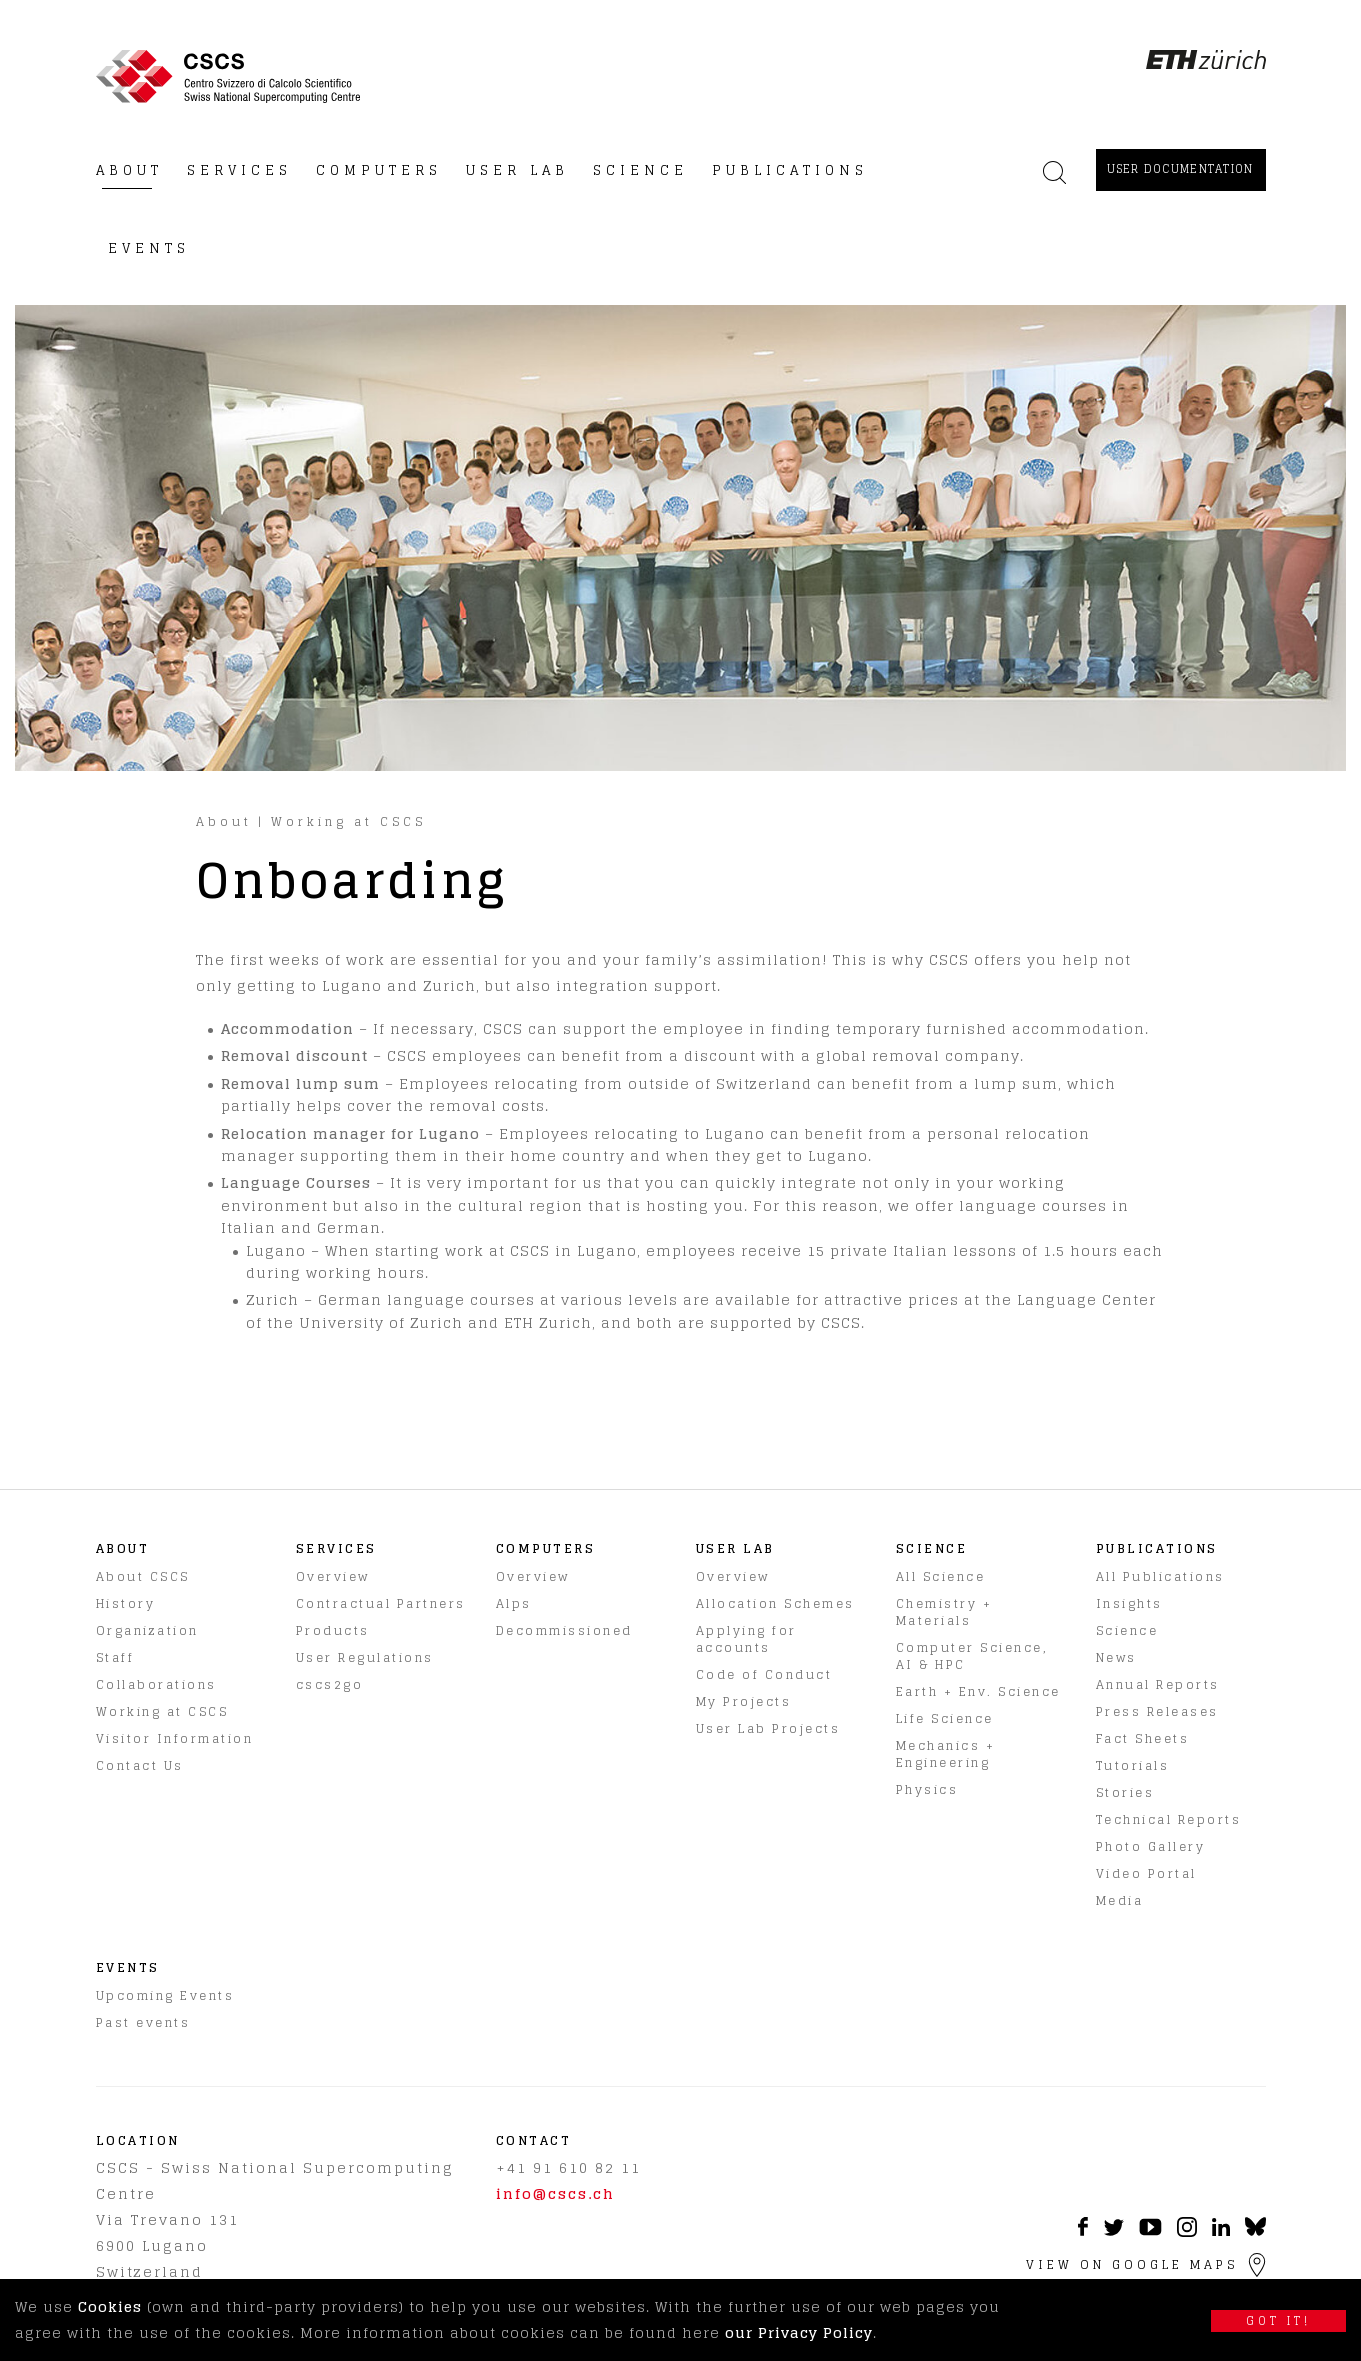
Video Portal (1146, 1873)
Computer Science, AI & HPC (972, 1656)
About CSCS (143, 1576)
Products (333, 1630)
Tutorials (1133, 1765)
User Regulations (365, 1657)
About (224, 821)
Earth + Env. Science (978, 1691)
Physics (927, 1789)
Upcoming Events (165, 1995)
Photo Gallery (1151, 1846)
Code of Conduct (764, 1674)
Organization (147, 1630)
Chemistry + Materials (944, 1612)
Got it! (1278, 2321)
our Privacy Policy (799, 2332)
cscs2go (330, 1684)
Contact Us (140, 1765)
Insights (1129, 1603)
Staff (115, 1657)
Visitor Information (175, 1738)
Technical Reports (1169, 1819)
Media (1120, 1900)
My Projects (744, 1701)
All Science (941, 1576)
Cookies (110, 2306)
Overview (333, 1576)
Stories (1125, 1792)
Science (1127, 1630)
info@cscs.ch (555, 2193)
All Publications (1160, 1576)
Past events (143, 2022)
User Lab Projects (768, 1728)
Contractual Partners (381, 1603)
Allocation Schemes (775, 1603)
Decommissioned (564, 1630)
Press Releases (1157, 1711)
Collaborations (156, 1684)
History (126, 1603)
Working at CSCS (348, 821)
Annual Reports (1158, 1684)
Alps (514, 1603)
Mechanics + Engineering (946, 1754)
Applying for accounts (746, 1639)
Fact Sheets (1143, 1738)
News (1116, 1657)
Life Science (945, 1718)
